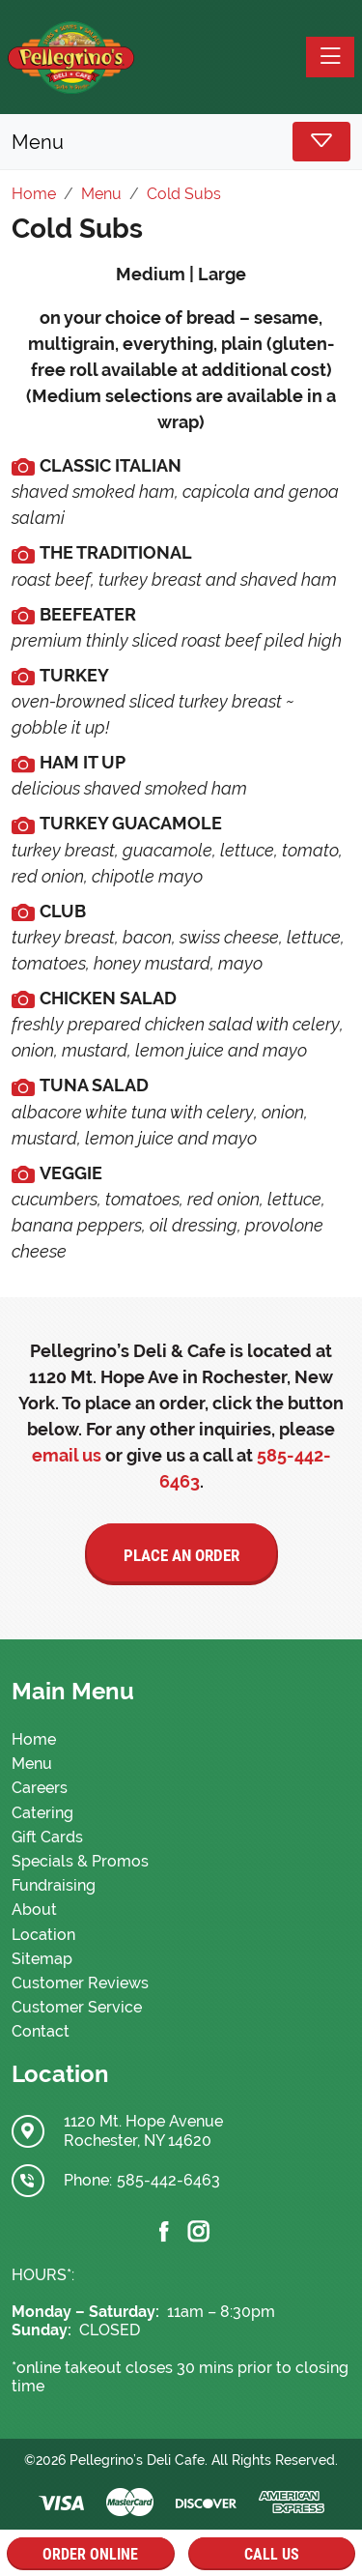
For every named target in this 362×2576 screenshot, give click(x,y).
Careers (40, 1788)
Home (34, 1739)
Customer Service (77, 2007)
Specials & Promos (80, 1861)
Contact (41, 2031)
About (34, 1909)
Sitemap (42, 1959)
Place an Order (181, 1555)
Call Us (271, 2554)
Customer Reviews (80, 1983)
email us (66, 1455)
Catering (42, 1813)
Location (43, 1934)
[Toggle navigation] (330, 57)
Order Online (90, 2554)
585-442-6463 (168, 2180)
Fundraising (54, 1885)
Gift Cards (47, 1837)
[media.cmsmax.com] (23, 465)
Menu (32, 1763)
